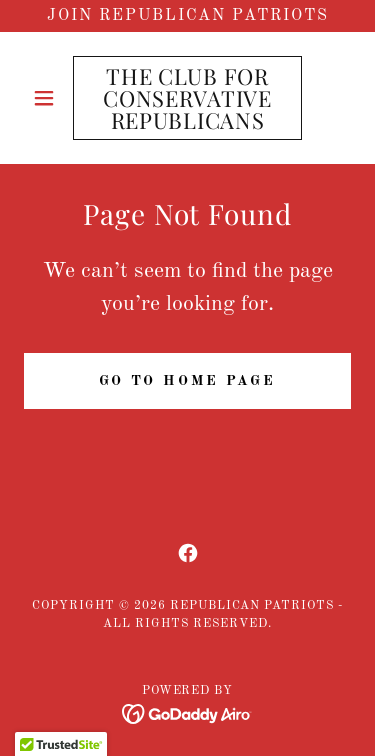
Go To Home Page (188, 381)
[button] (48, 98)
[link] (187, 98)
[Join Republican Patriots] (187, 16)
